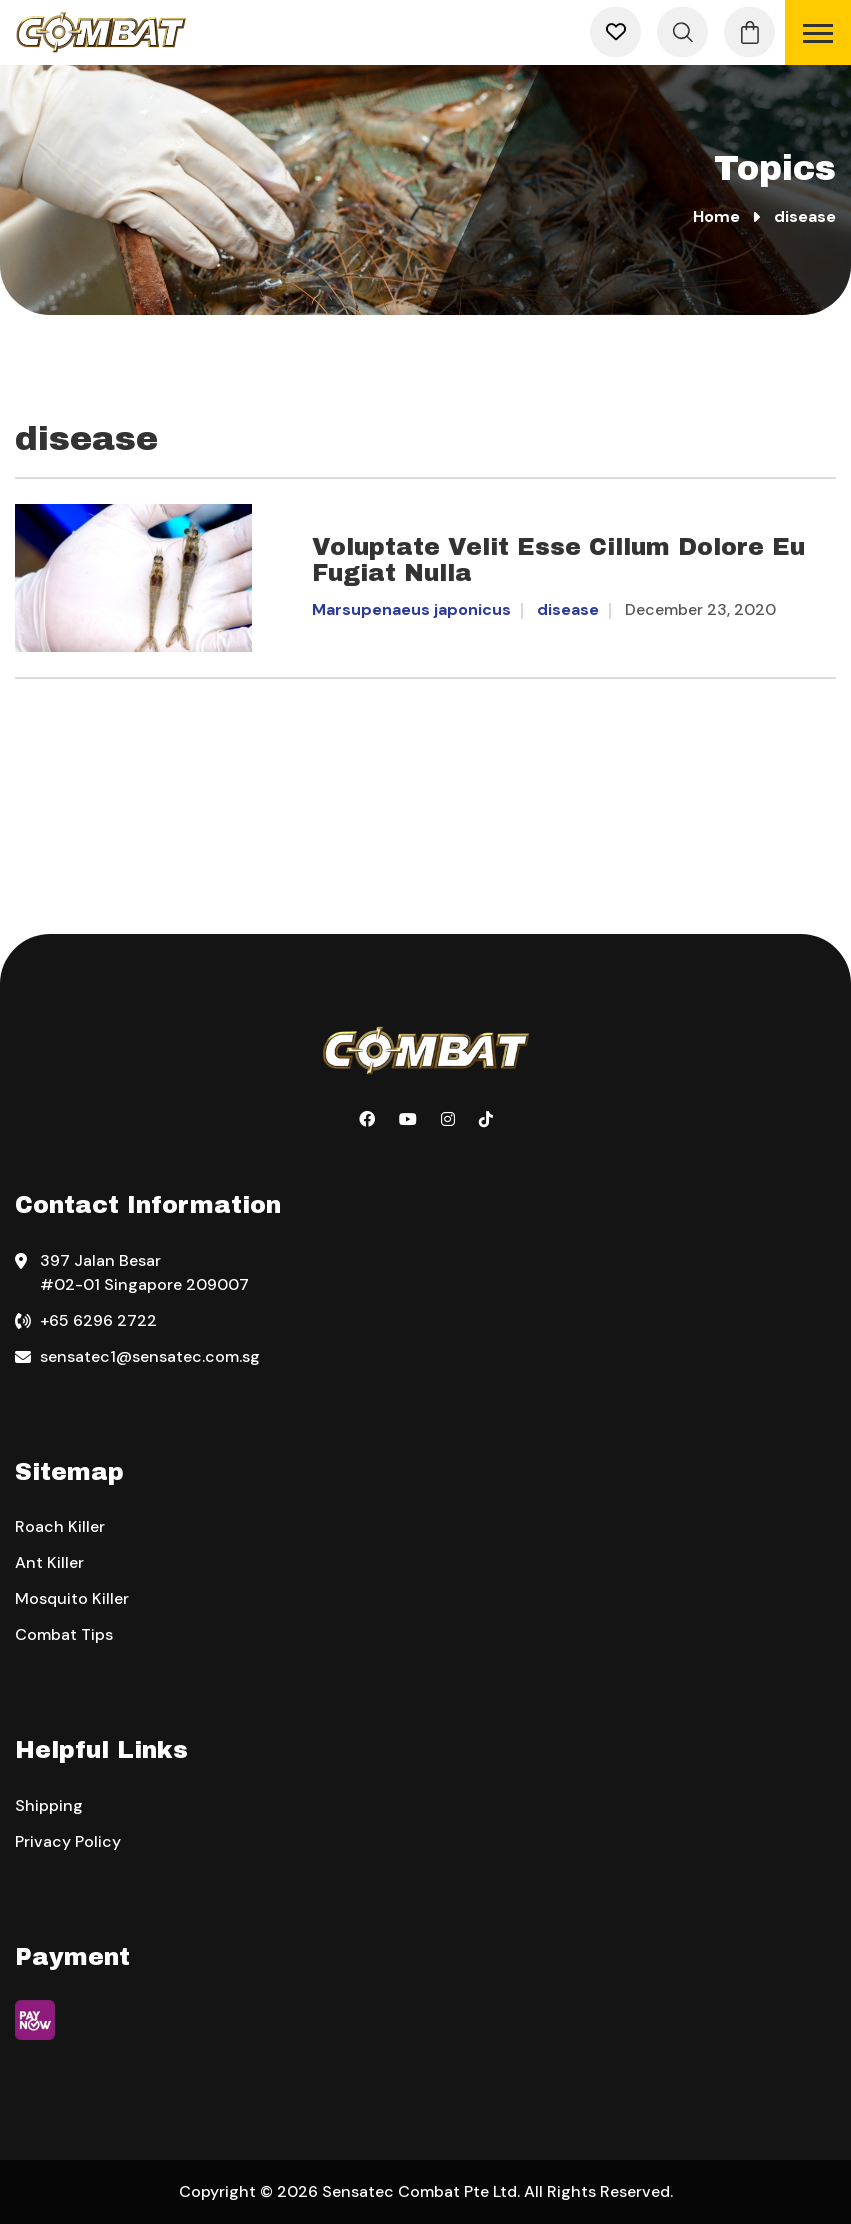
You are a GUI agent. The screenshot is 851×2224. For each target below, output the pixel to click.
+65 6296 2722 (98, 1320)
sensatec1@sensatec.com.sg (150, 1356)
